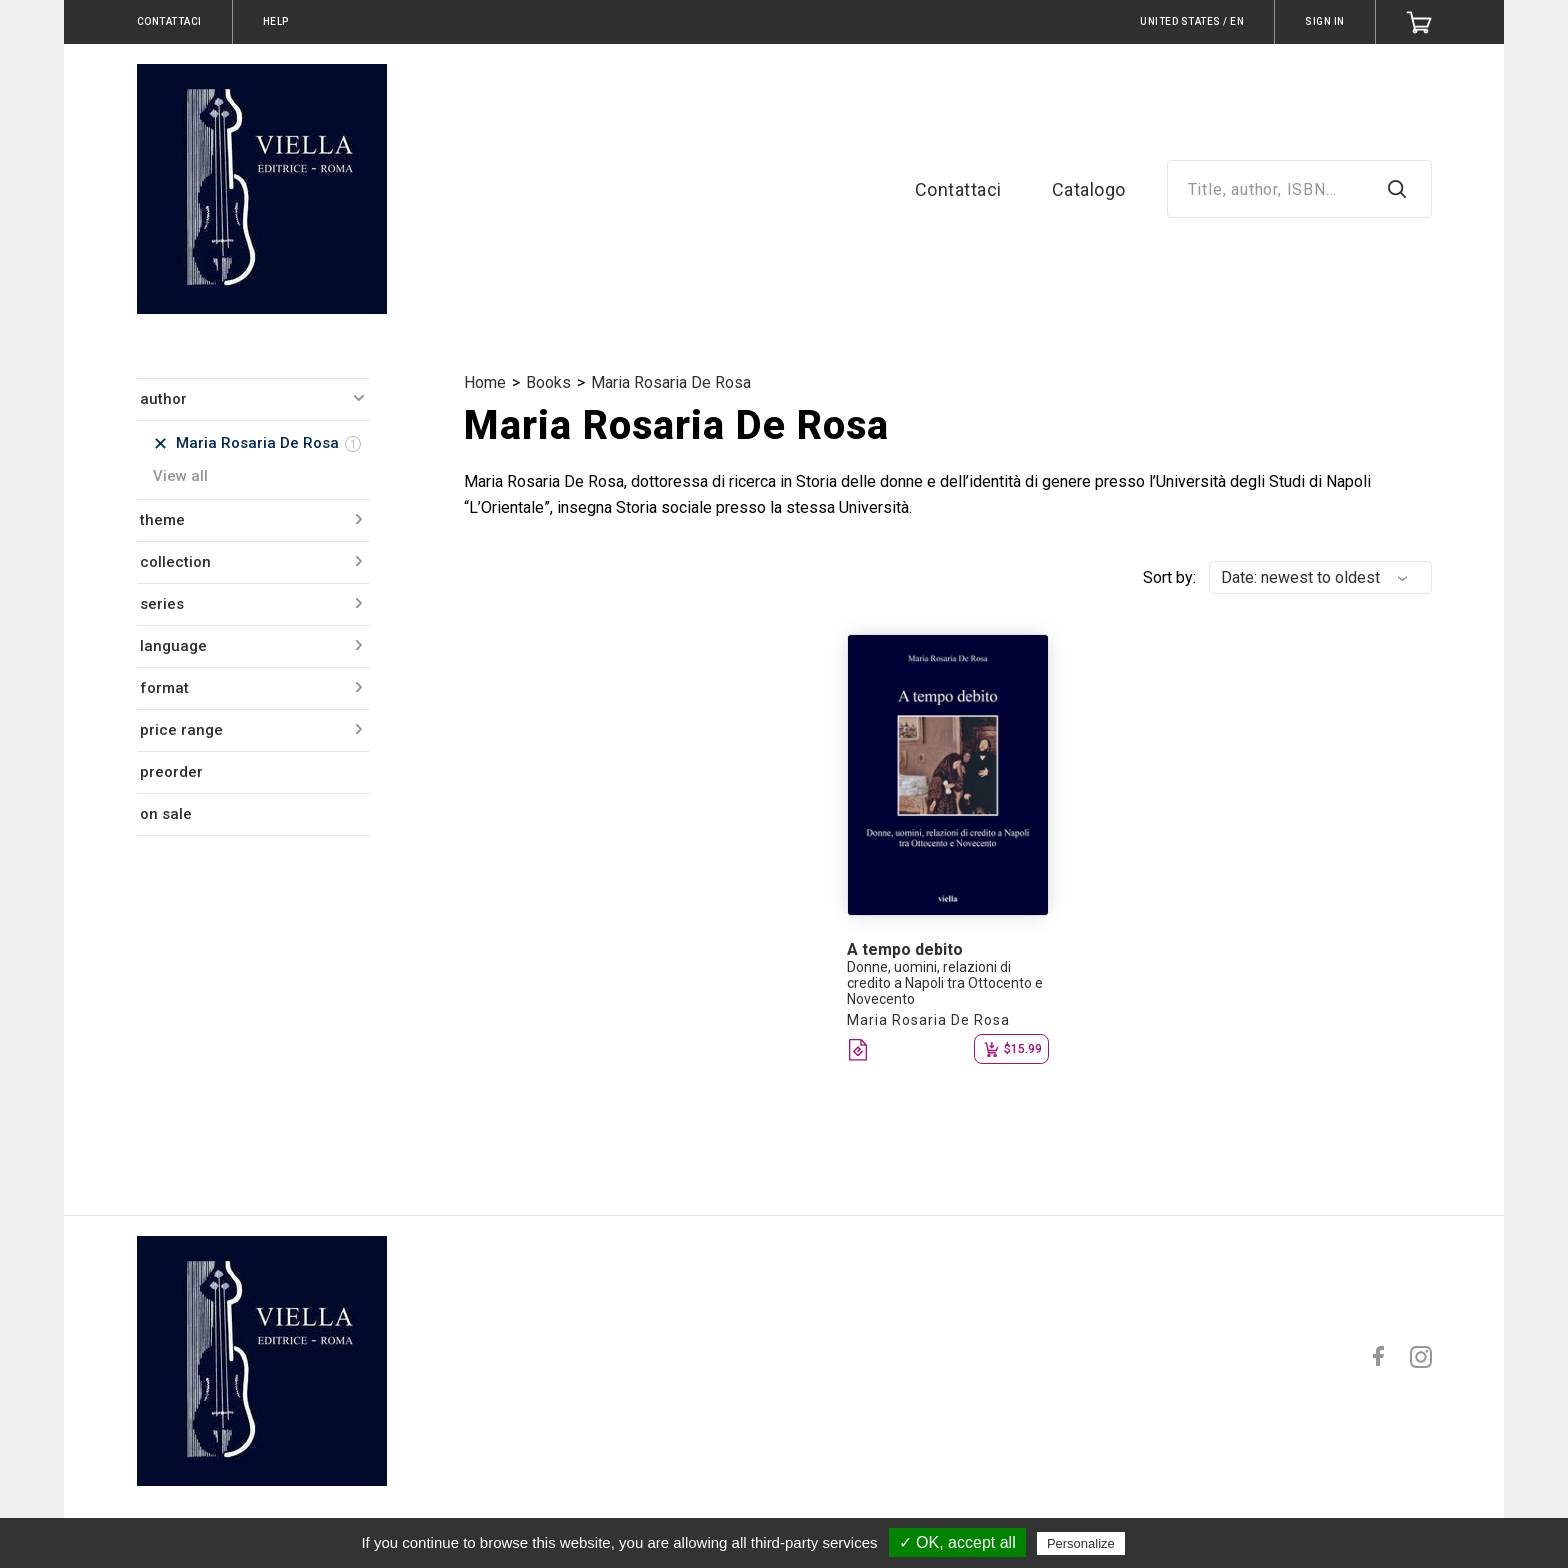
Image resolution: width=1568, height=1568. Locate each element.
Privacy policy (1178, 1543)
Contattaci (958, 189)
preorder (171, 772)
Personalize (1081, 1543)
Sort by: (1169, 577)
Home (485, 382)
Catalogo (1089, 189)
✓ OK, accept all (957, 1542)
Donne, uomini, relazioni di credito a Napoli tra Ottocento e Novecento (945, 983)
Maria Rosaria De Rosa (671, 382)
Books (548, 382)
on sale (166, 814)
